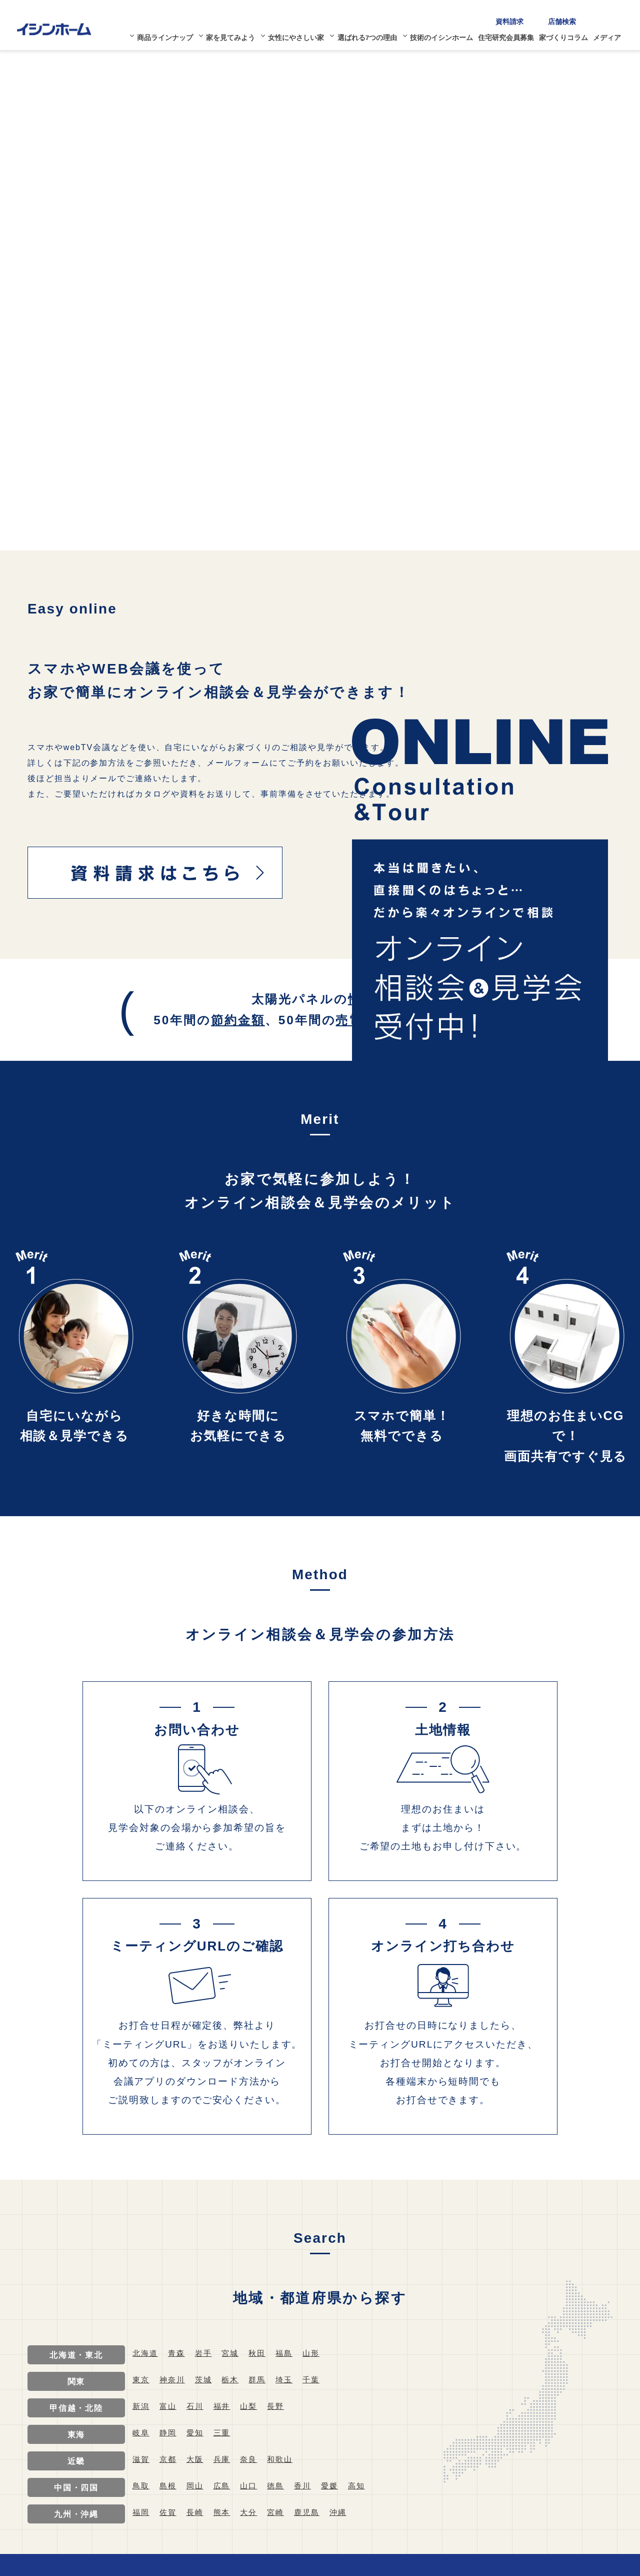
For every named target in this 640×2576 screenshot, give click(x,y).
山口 (253, 2485)
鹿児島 (313, 2512)
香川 (309, 2485)
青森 (179, 2353)
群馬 (262, 2379)
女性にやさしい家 (302, 34)
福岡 (141, 2512)
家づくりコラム (569, 34)
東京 (141, 2379)
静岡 (169, 2432)
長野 (281, 2406)
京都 (169, 2459)
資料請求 (516, 17)
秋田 (262, 2353)
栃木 (234, 2379)
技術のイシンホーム (447, 34)
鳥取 (141, 2485)
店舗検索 (568, 17)
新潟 (141, 2406)
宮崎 (281, 2512)
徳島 (281, 2485)
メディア (613, 34)
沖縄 (346, 2512)
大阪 (197, 2459)
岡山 (197, 2485)
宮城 (234, 2353)
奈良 (253, 2459)
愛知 (197, 2432)
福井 (225, 2406)
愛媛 (337, 2485)
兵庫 (225, 2459)
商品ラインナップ (170, 34)
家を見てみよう (235, 34)
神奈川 (174, 2379)
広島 (225, 2485)
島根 (169, 2485)
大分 (253, 2512)
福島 (290, 2353)
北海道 (146, 2353)
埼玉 (290, 2379)
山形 (318, 2353)
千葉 (318, 2379)
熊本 (225, 2512)
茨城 (207, 2379)
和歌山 (285, 2459)
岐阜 (141, 2432)
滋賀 (141, 2459)
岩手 (207, 2353)
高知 (365, 2485)
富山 (169, 2406)
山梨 (253, 2406)
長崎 (197, 2512)
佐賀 (169, 2512)
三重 (225, 2432)
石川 (197, 2406)
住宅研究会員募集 (512, 34)
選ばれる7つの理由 (373, 34)
